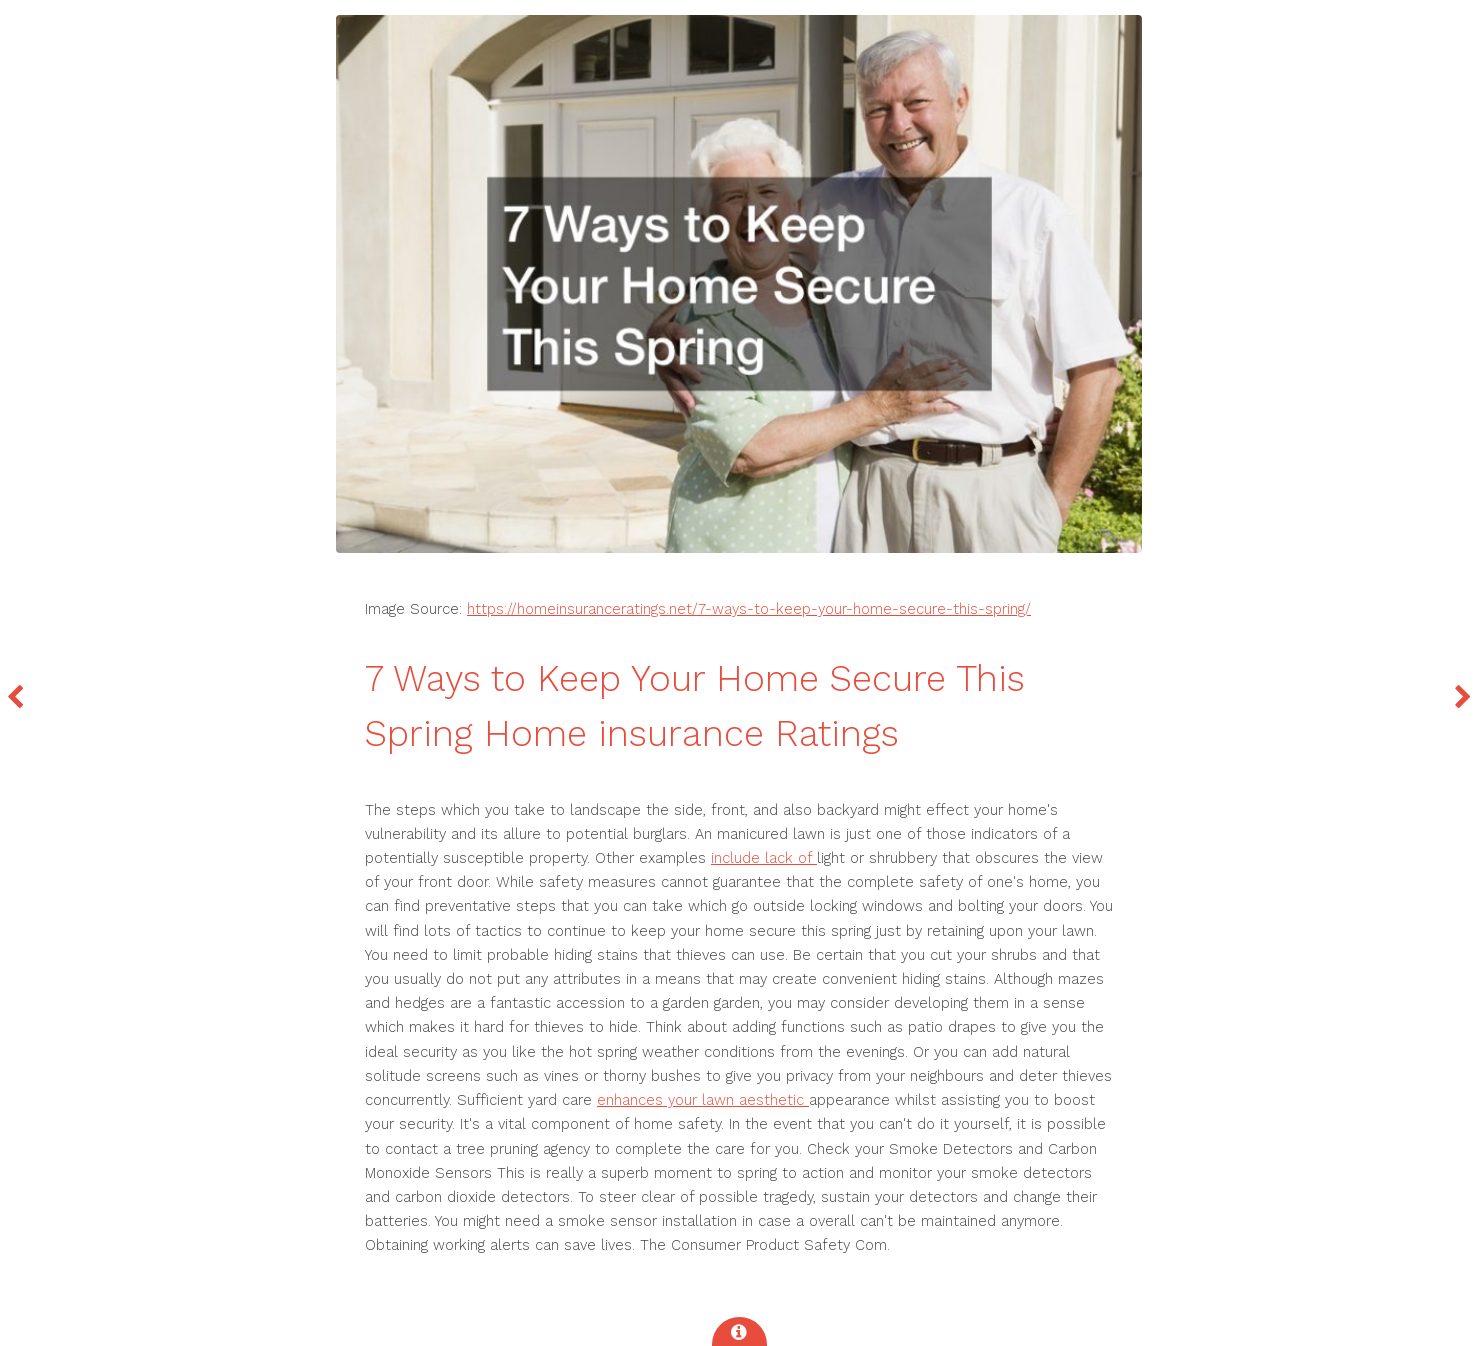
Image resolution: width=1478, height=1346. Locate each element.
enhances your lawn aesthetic (703, 1100)
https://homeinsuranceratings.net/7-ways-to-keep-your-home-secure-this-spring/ (749, 609)
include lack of (764, 858)
